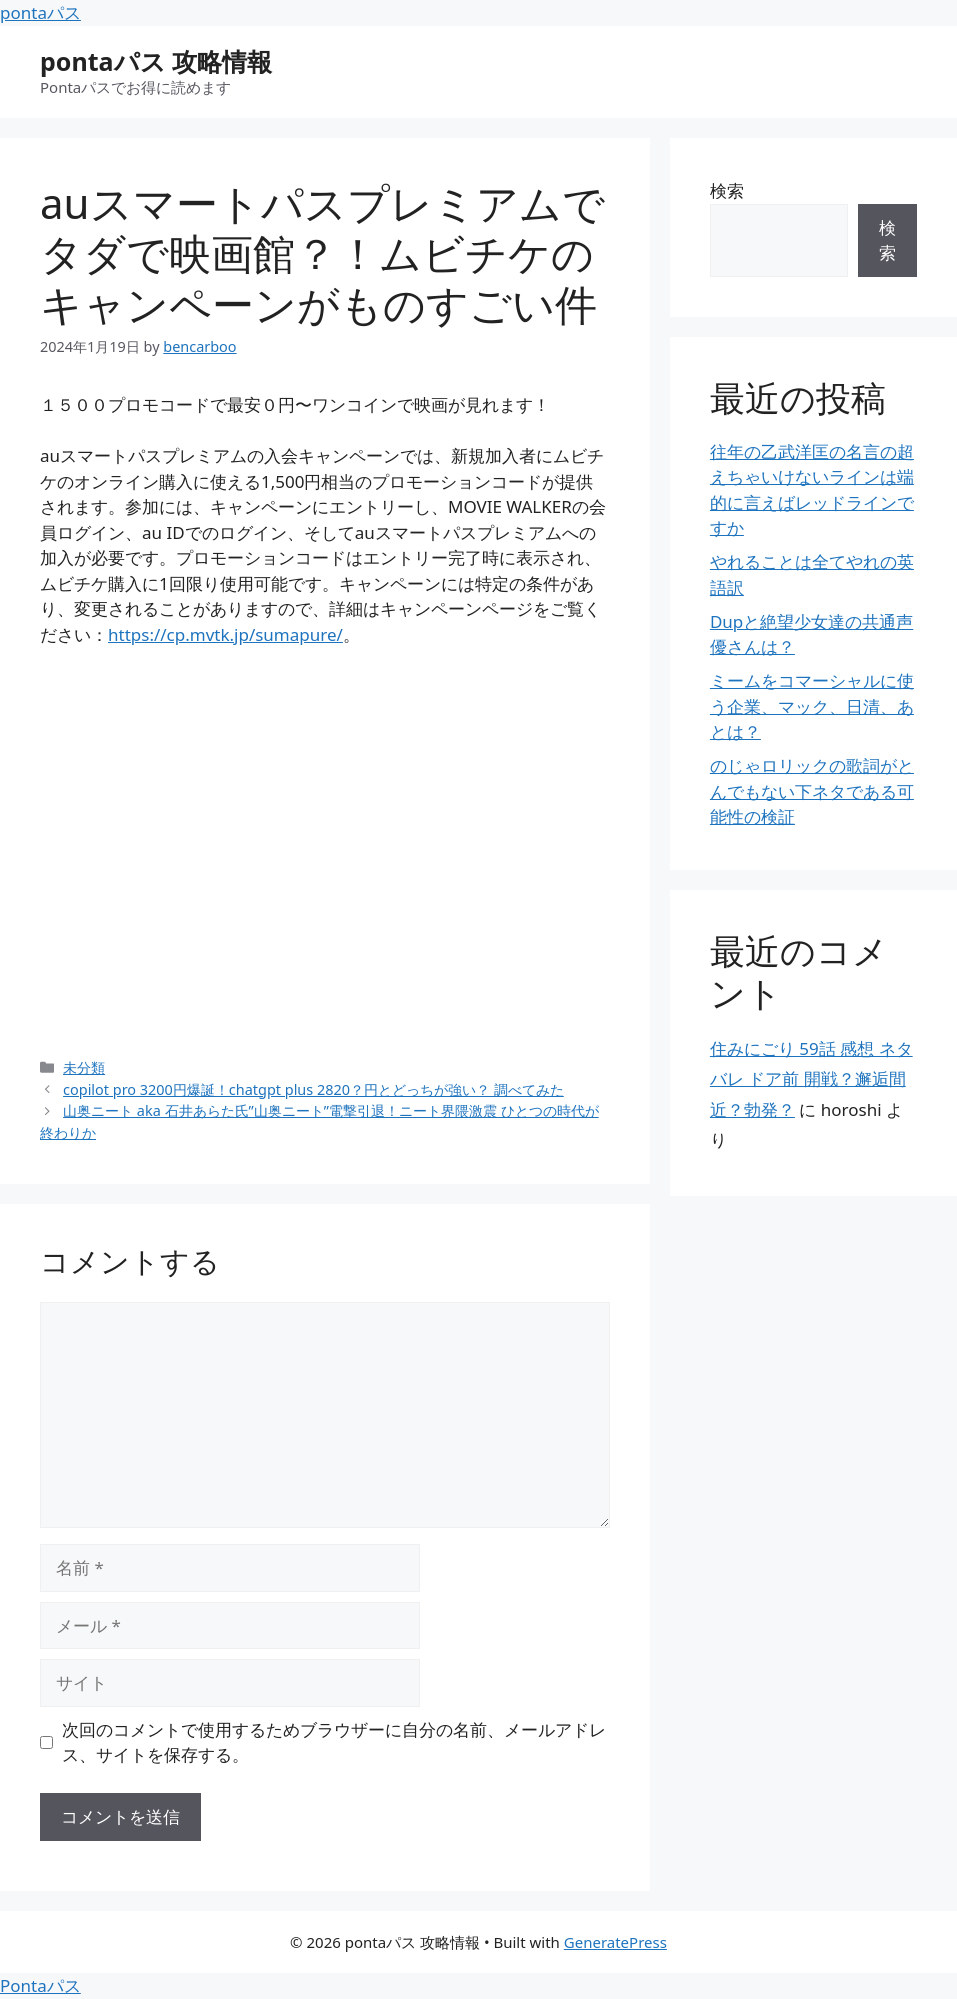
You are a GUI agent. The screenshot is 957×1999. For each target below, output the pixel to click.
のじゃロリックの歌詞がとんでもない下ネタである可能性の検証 (812, 791)
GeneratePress (615, 1942)
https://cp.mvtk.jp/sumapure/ (225, 634)
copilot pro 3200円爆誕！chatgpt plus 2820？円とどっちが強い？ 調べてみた (313, 1089)
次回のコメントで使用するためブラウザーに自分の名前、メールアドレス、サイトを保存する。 (334, 1742)
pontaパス (40, 12)
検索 (727, 190)
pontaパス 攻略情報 (156, 61)
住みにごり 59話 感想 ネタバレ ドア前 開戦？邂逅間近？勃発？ (811, 1079)
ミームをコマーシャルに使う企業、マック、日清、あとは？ (812, 706)
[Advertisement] (325, 852)
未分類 (84, 1067)
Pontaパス (40, 1985)
